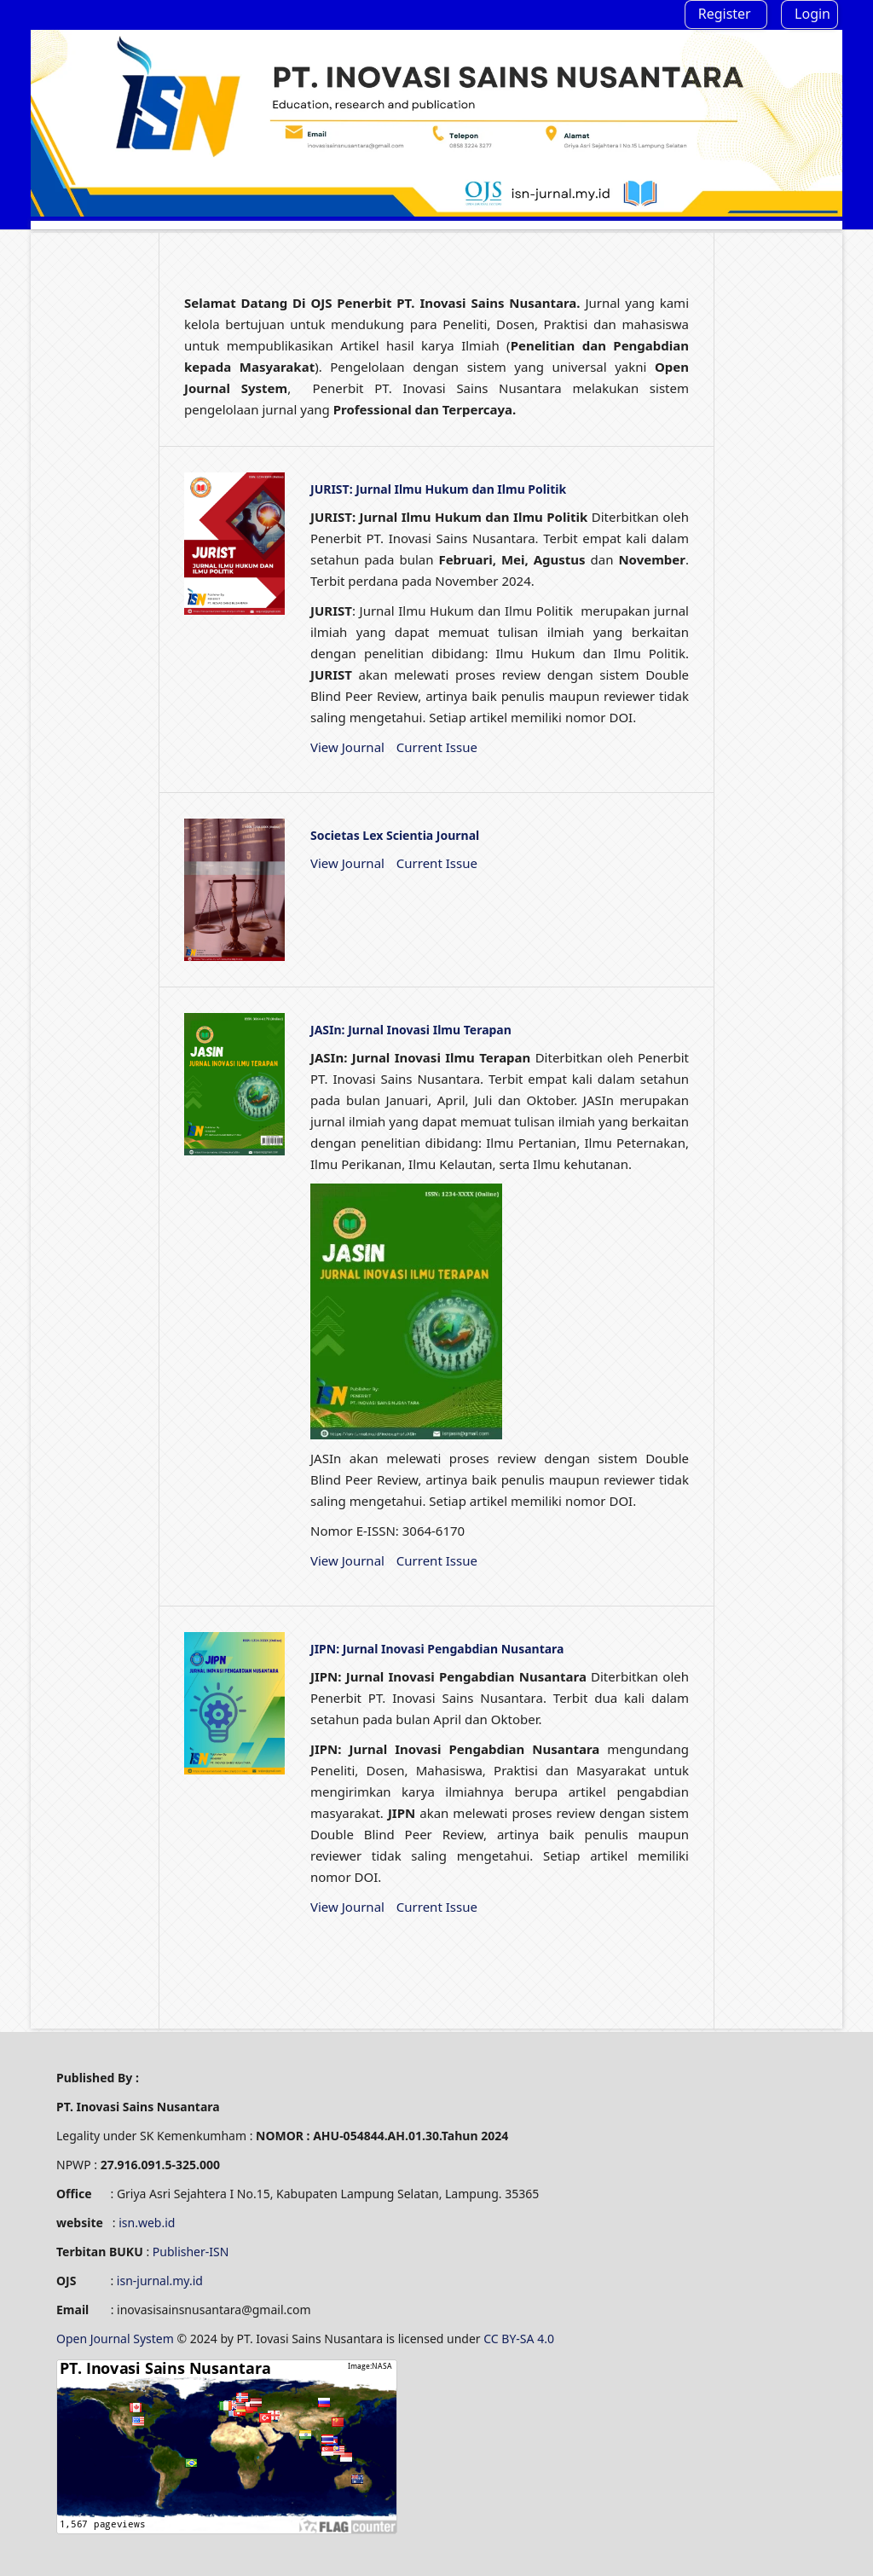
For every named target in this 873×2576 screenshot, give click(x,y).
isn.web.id (147, 2222)
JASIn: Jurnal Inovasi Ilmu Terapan (411, 1030)
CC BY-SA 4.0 (520, 2338)
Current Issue (436, 746)
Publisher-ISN (191, 2251)
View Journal (347, 746)
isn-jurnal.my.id (160, 2280)
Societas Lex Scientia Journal (394, 835)
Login (812, 13)
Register (724, 13)
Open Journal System (116, 2338)
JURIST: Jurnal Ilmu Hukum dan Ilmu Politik (438, 489)
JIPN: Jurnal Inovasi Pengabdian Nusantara (437, 1649)
